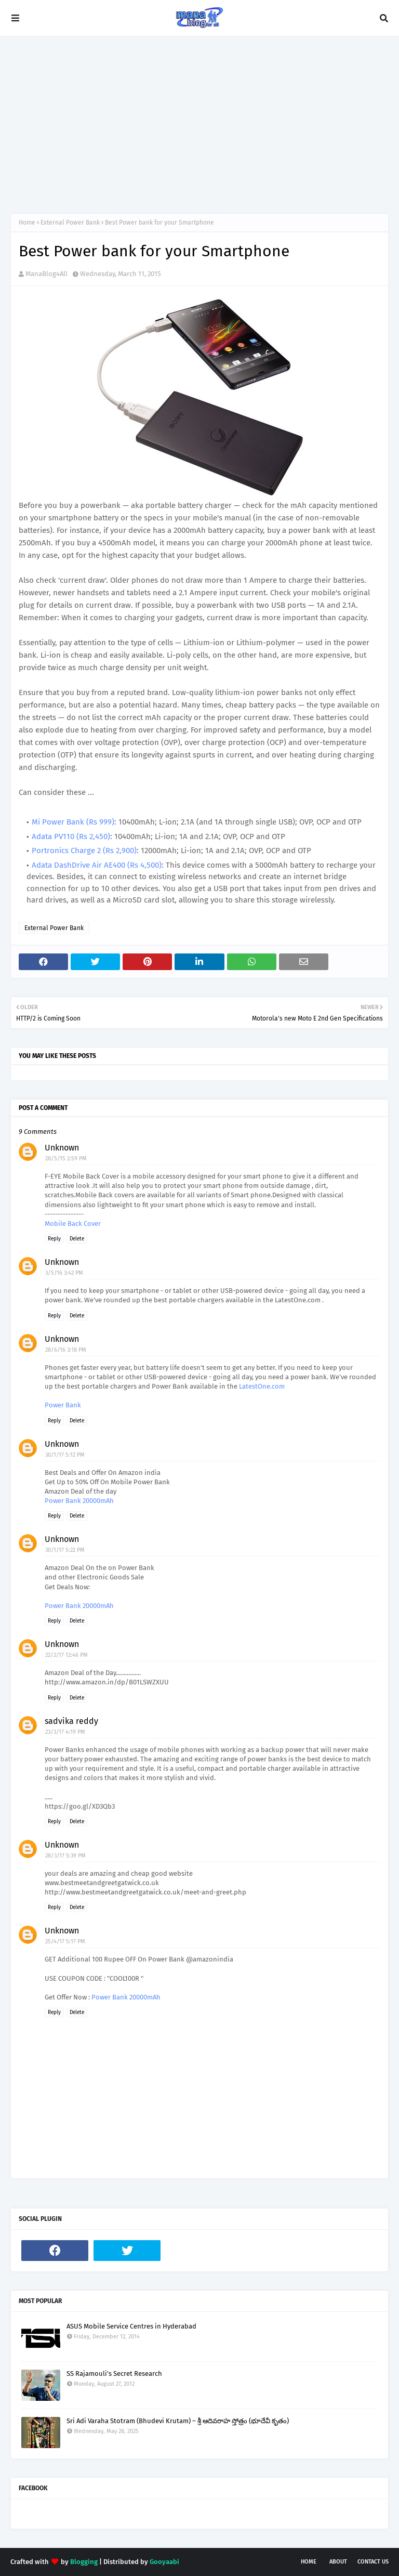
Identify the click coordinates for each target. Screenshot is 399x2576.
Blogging (84, 2562)
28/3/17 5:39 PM (65, 1855)
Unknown (62, 1148)
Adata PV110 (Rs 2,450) (71, 836)
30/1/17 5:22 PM (65, 1550)
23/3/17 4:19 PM (65, 1732)
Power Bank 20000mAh (79, 1501)
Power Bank (63, 1405)
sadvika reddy (71, 1721)
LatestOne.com (262, 1386)
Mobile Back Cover (73, 1223)
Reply (54, 1239)
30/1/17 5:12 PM (65, 1455)
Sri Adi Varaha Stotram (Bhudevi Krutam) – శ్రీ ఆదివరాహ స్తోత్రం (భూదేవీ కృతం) (177, 2421)
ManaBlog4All (46, 274)
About (338, 2561)
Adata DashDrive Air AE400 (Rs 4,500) (97, 865)
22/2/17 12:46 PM (66, 1655)
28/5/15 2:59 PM (66, 1158)
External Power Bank (70, 222)
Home (27, 222)
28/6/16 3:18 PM (65, 1349)
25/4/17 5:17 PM (65, 1941)
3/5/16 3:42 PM (64, 1273)
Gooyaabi (164, 2562)
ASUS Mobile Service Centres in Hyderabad (131, 2326)
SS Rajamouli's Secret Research (114, 2373)
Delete (77, 1239)
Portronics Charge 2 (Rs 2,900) (84, 850)
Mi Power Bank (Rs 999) (73, 822)
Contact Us (373, 2561)
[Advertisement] (199, 125)
